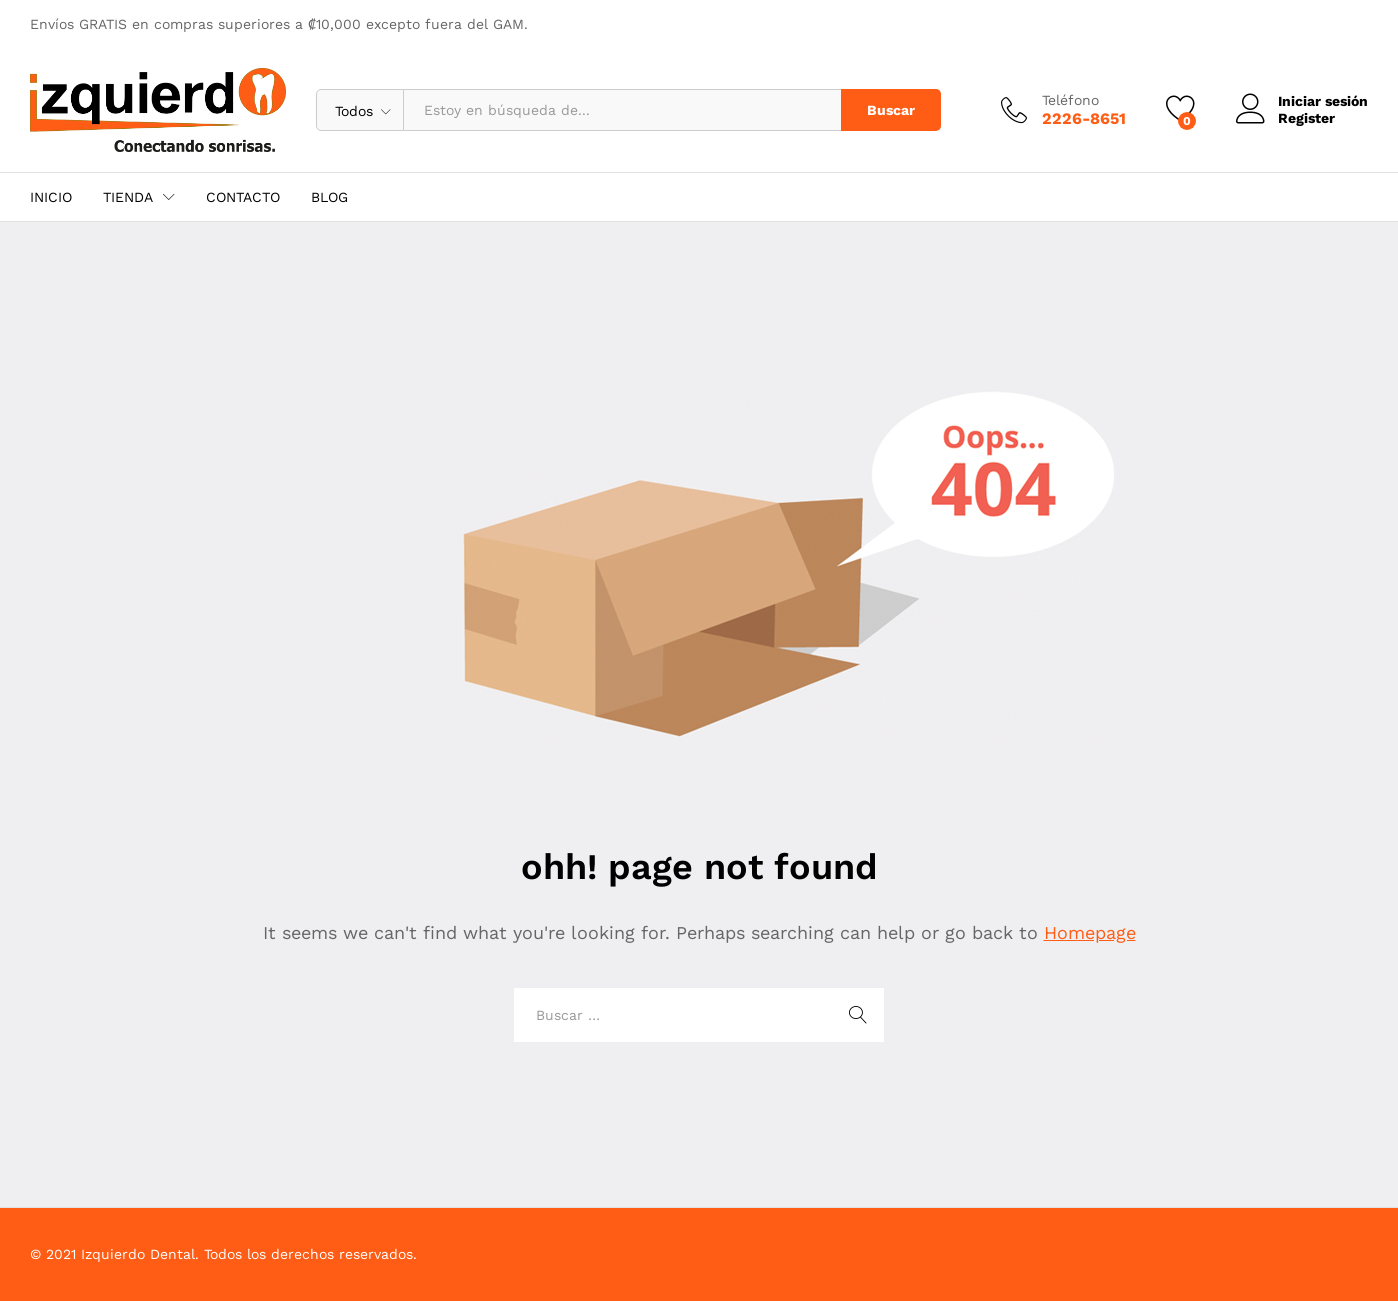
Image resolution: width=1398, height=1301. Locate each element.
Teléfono (1070, 100)
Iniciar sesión (1302, 101)
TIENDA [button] (128, 197)
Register (1306, 118)
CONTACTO (243, 197)
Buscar (891, 110)
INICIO (51, 197)
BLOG (329, 197)
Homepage (1090, 932)
